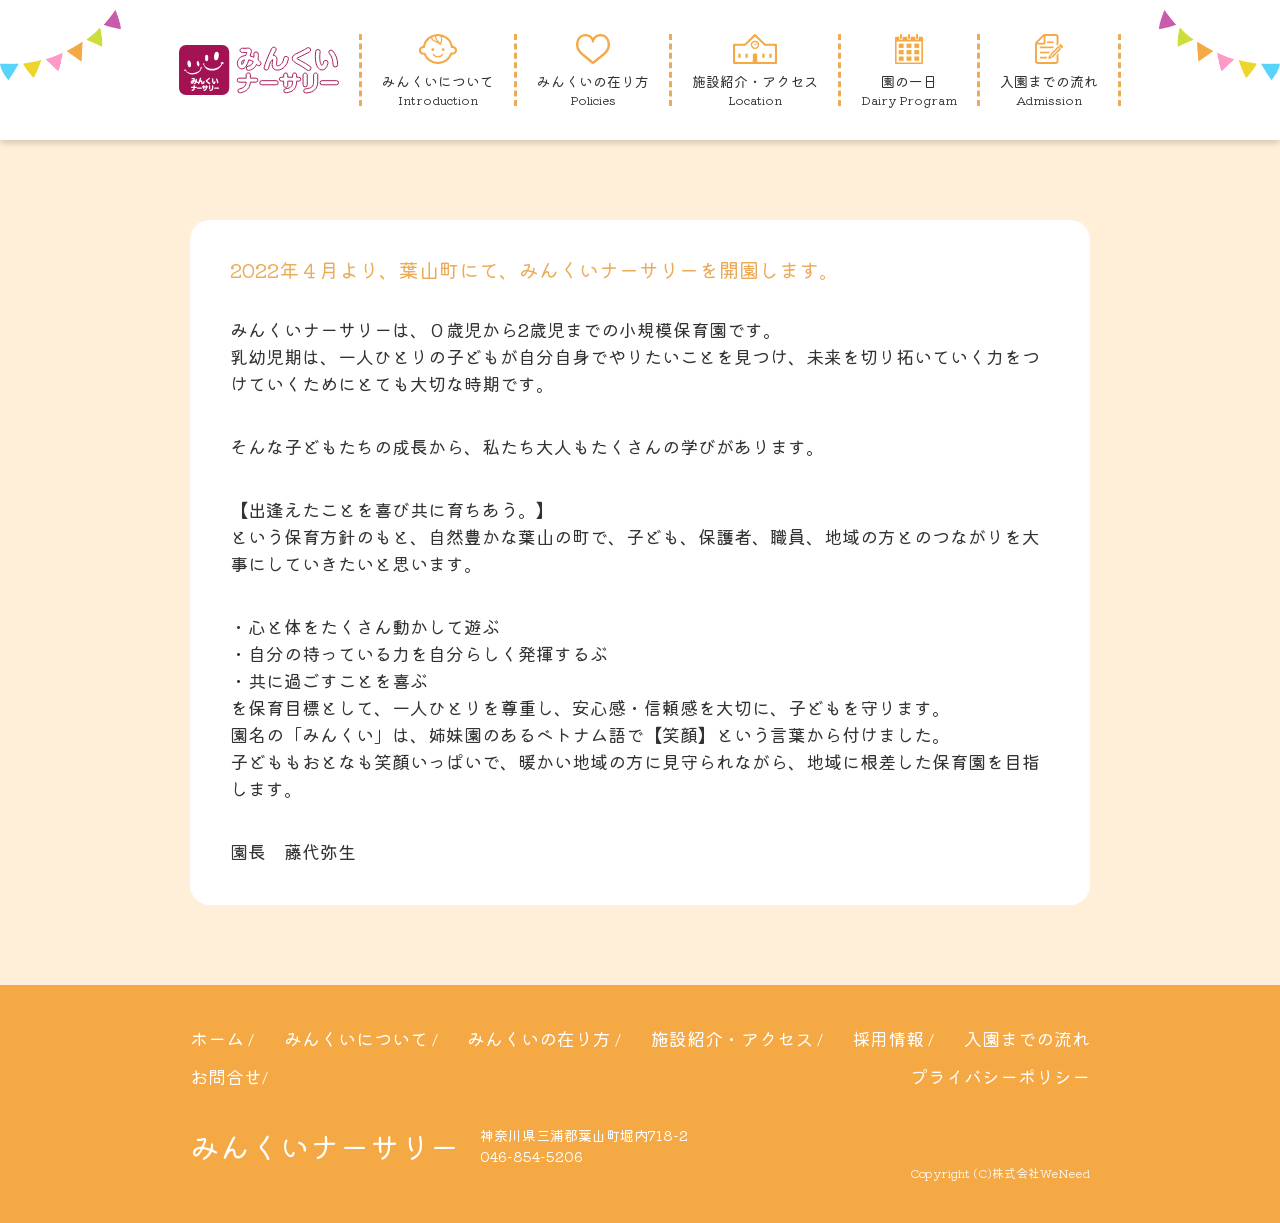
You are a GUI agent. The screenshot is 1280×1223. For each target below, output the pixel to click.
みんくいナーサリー (325, 1146)
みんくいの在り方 (539, 1038)
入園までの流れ (1027, 1038)
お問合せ (226, 1076)
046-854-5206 (531, 1156)
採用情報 (888, 1038)
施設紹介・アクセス (732, 1038)
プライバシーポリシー (1000, 1076)
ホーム (217, 1038)
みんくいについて (356, 1038)
